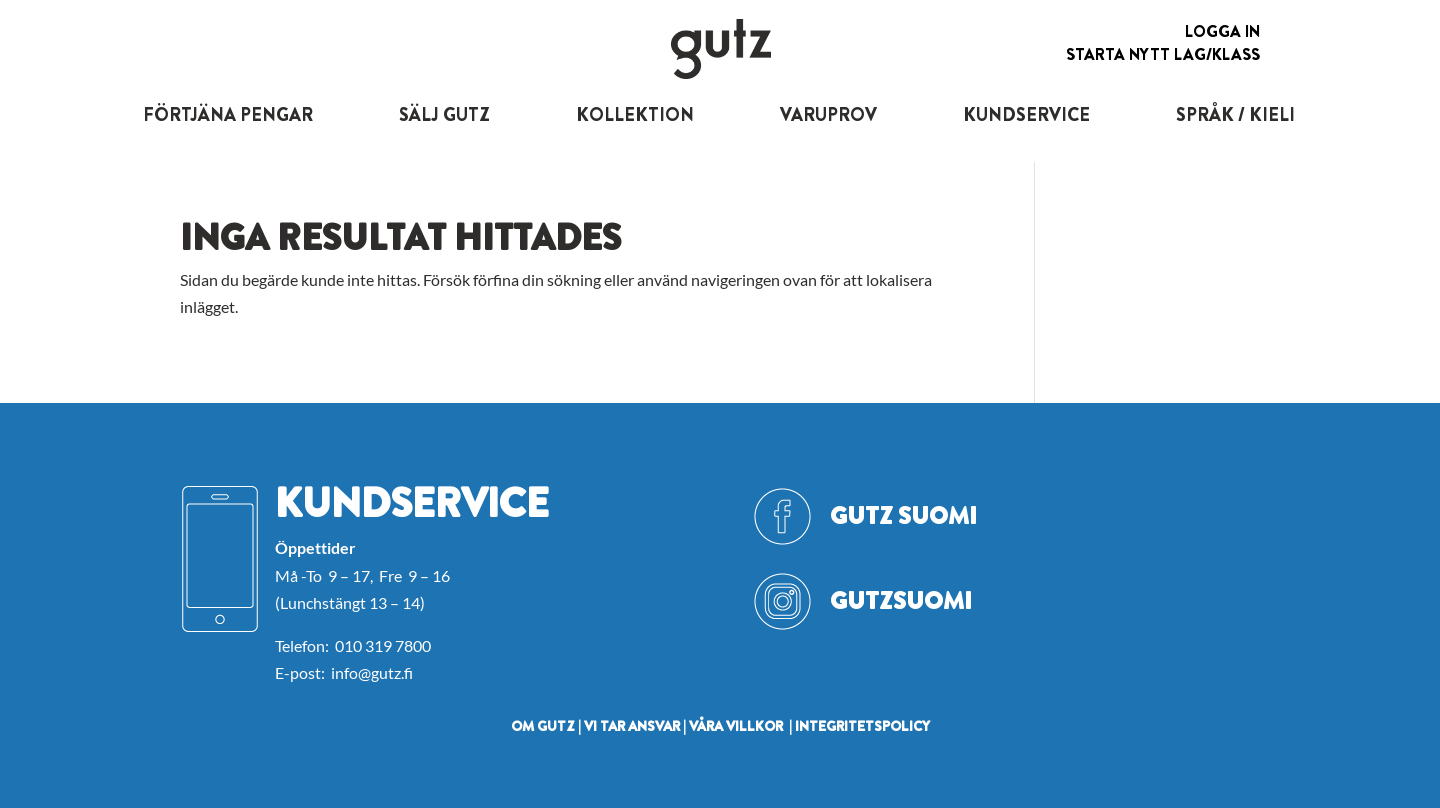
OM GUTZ (543, 726)
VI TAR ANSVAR (632, 726)
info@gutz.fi (372, 672)
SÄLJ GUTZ (444, 115)
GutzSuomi (901, 601)
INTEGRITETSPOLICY (862, 726)
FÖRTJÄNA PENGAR (228, 115)
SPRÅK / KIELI (1235, 115)
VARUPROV (828, 115)
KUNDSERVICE (1026, 115)
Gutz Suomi (903, 516)
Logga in (1222, 31)
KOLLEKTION (635, 115)
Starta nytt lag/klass (1163, 54)
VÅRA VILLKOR (736, 726)
